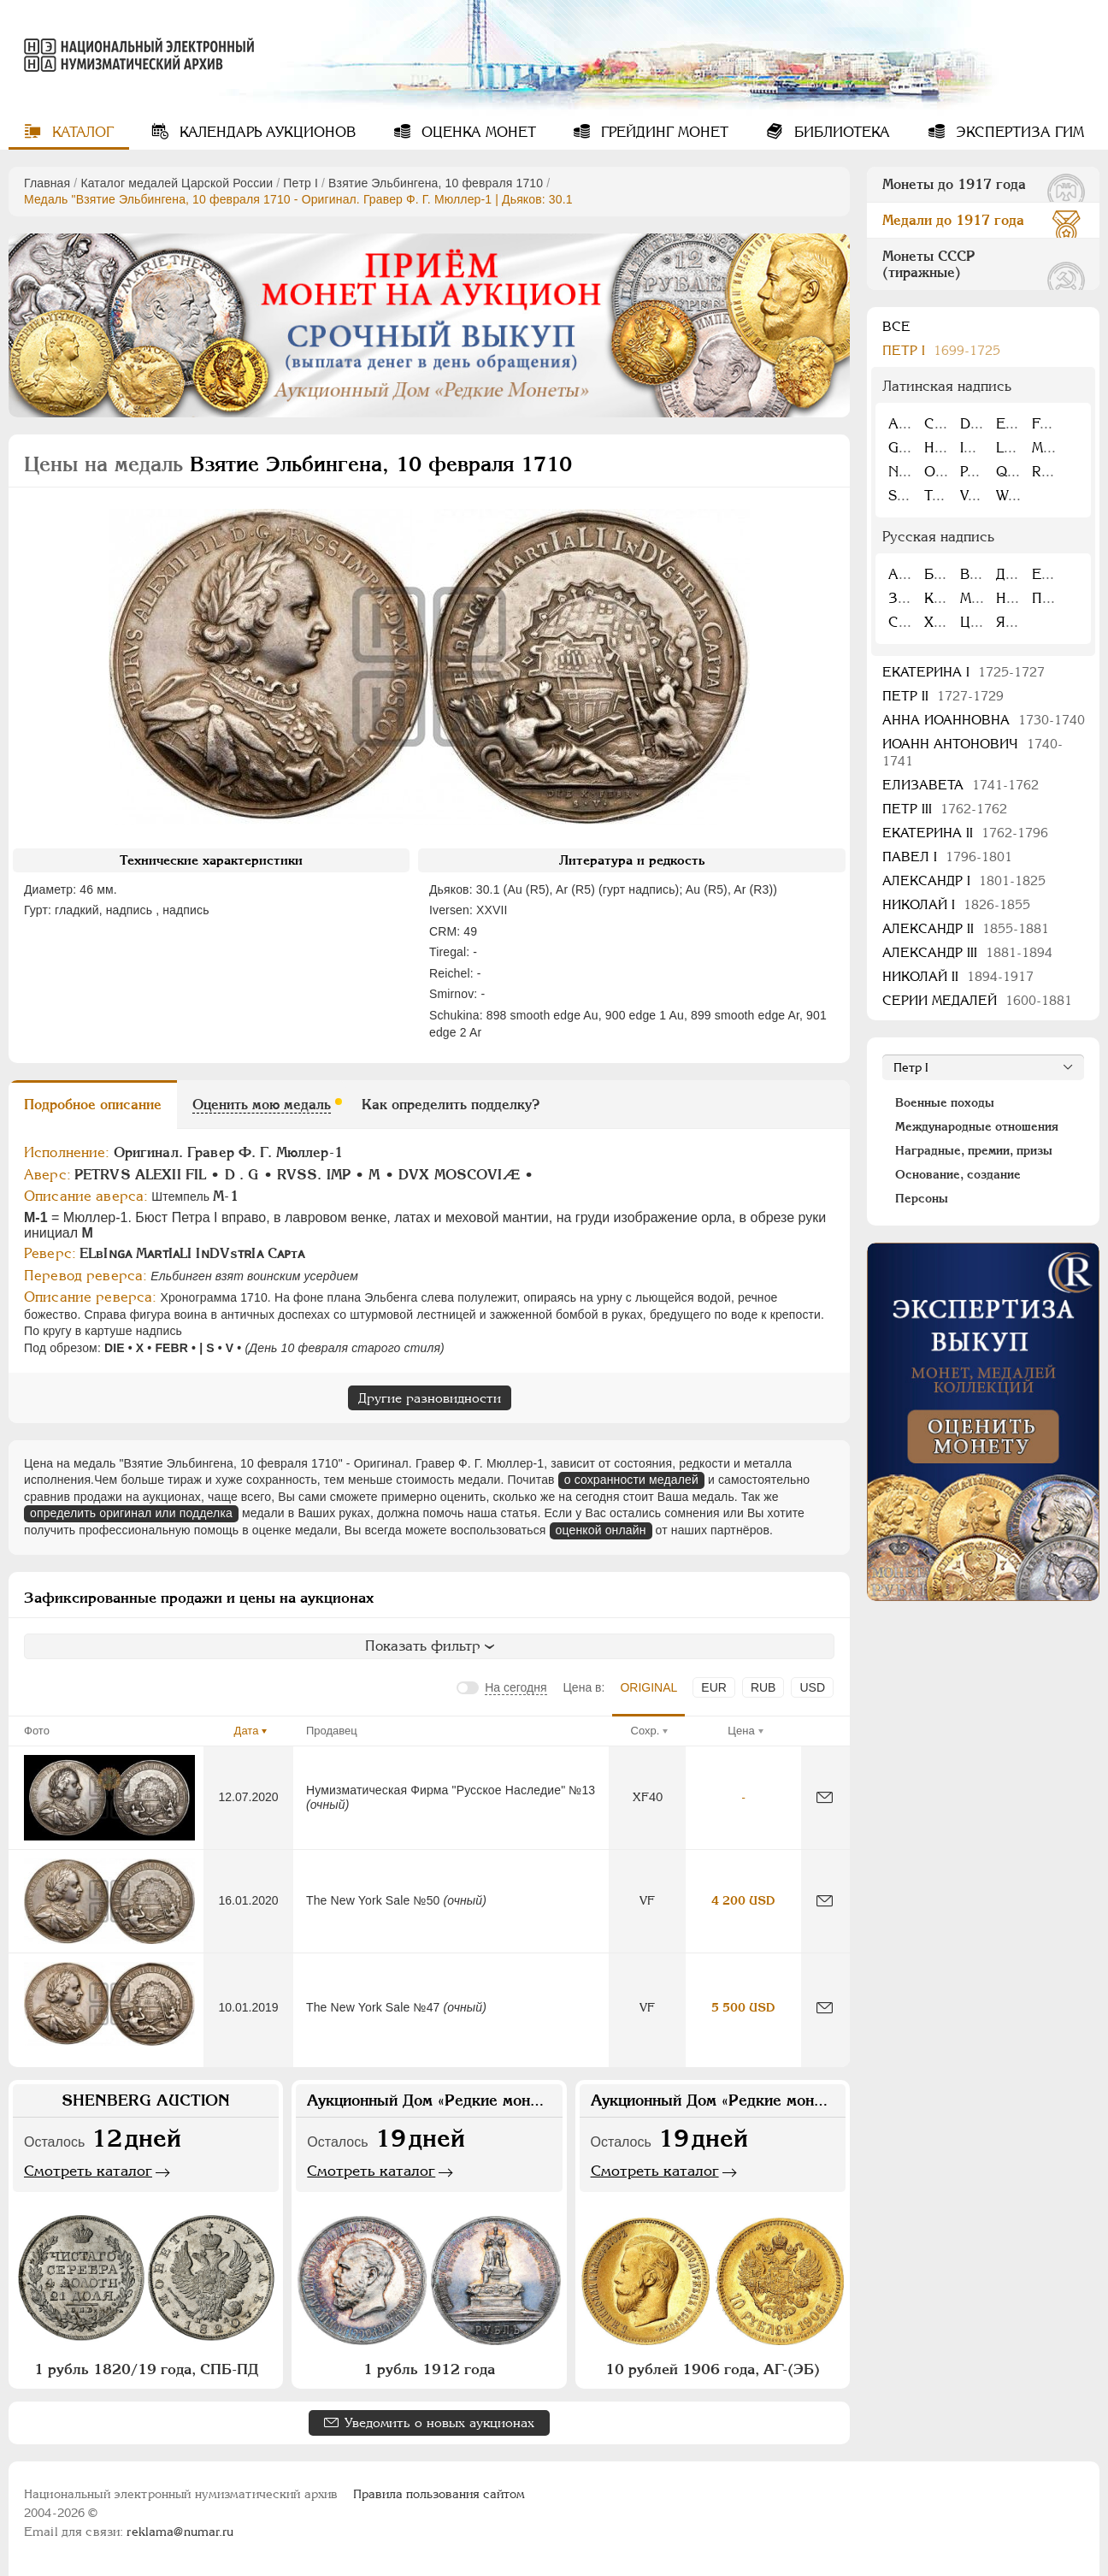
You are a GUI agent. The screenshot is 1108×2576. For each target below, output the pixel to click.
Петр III (944, 808)
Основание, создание (958, 1174)
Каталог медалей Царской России (176, 183)
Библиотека (840, 132)
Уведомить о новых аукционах (439, 2422)
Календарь (265, 132)
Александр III (967, 952)
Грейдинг (662, 132)
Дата (246, 1730)
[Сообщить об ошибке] (824, 1797)
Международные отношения (976, 1126)
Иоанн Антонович (972, 752)
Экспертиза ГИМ (1018, 132)
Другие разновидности (429, 1398)
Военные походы (944, 1102)
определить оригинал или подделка (131, 1513)
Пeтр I (300, 183)
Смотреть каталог (88, 2170)
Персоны (921, 1198)
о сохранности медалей (631, 1479)
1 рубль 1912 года (429, 2369)
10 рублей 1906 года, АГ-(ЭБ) (712, 2369)
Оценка (476, 132)
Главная (47, 183)
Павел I (947, 856)
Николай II (958, 976)
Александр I (964, 880)
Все (896, 326)
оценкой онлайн (601, 1530)
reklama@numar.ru (180, 2531)
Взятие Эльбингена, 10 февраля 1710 (435, 183)
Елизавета (960, 784)
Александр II (965, 928)
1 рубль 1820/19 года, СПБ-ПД (146, 2369)
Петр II (943, 695)
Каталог (81, 132)
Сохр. (645, 1730)
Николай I (956, 904)
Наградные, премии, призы (973, 1150)
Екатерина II (965, 832)
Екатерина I (963, 672)
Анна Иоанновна (983, 719)
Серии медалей (977, 1000)
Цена (741, 1730)
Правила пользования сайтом (439, 2494)
